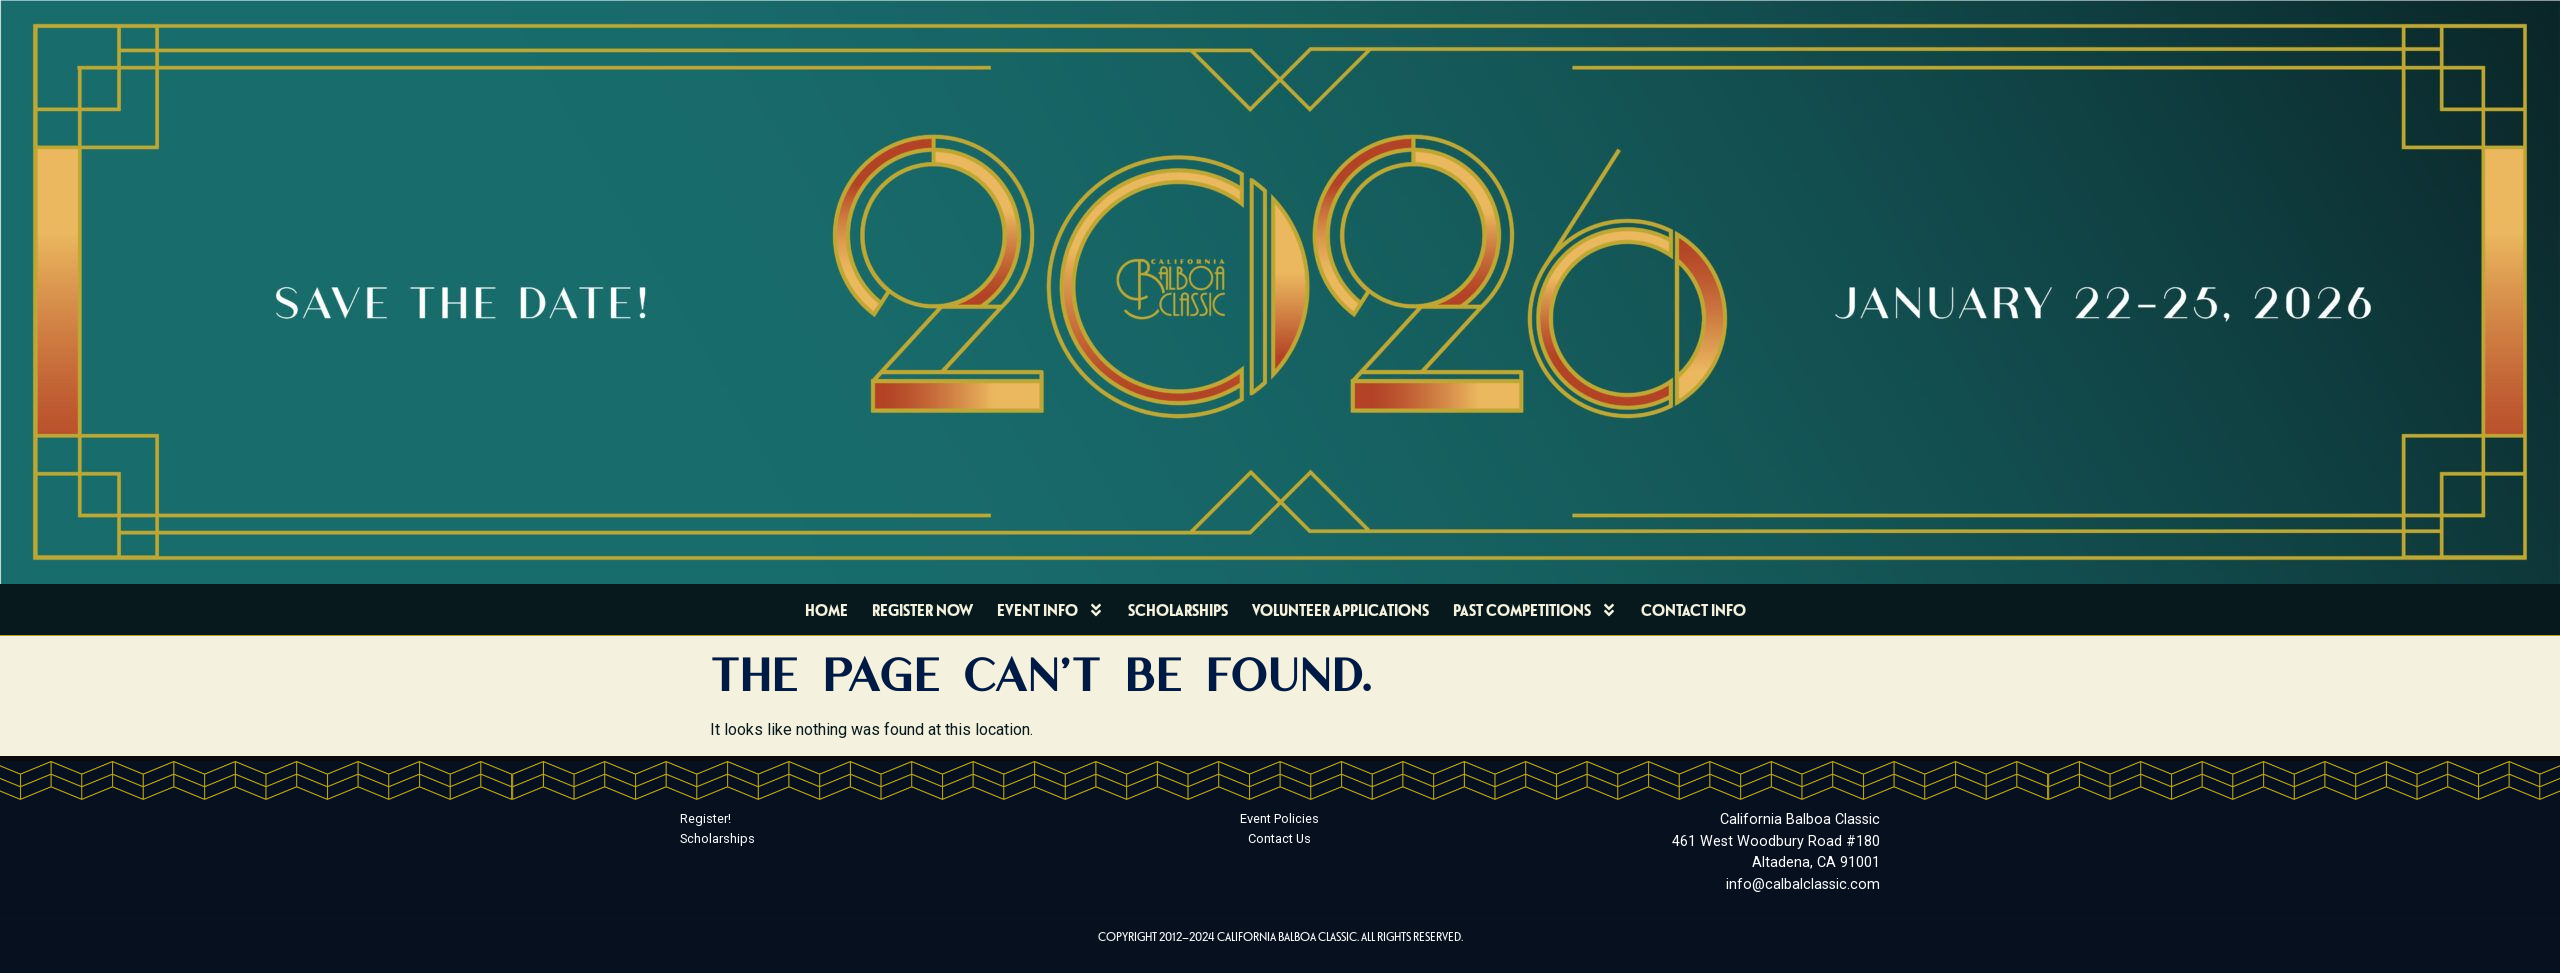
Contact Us (1279, 838)
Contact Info (1693, 609)
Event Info (1050, 610)
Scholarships (1178, 609)
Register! (705, 818)
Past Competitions (1535, 610)
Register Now (922, 609)
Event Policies (1279, 818)
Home (826, 609)
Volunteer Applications (1340, 609)
